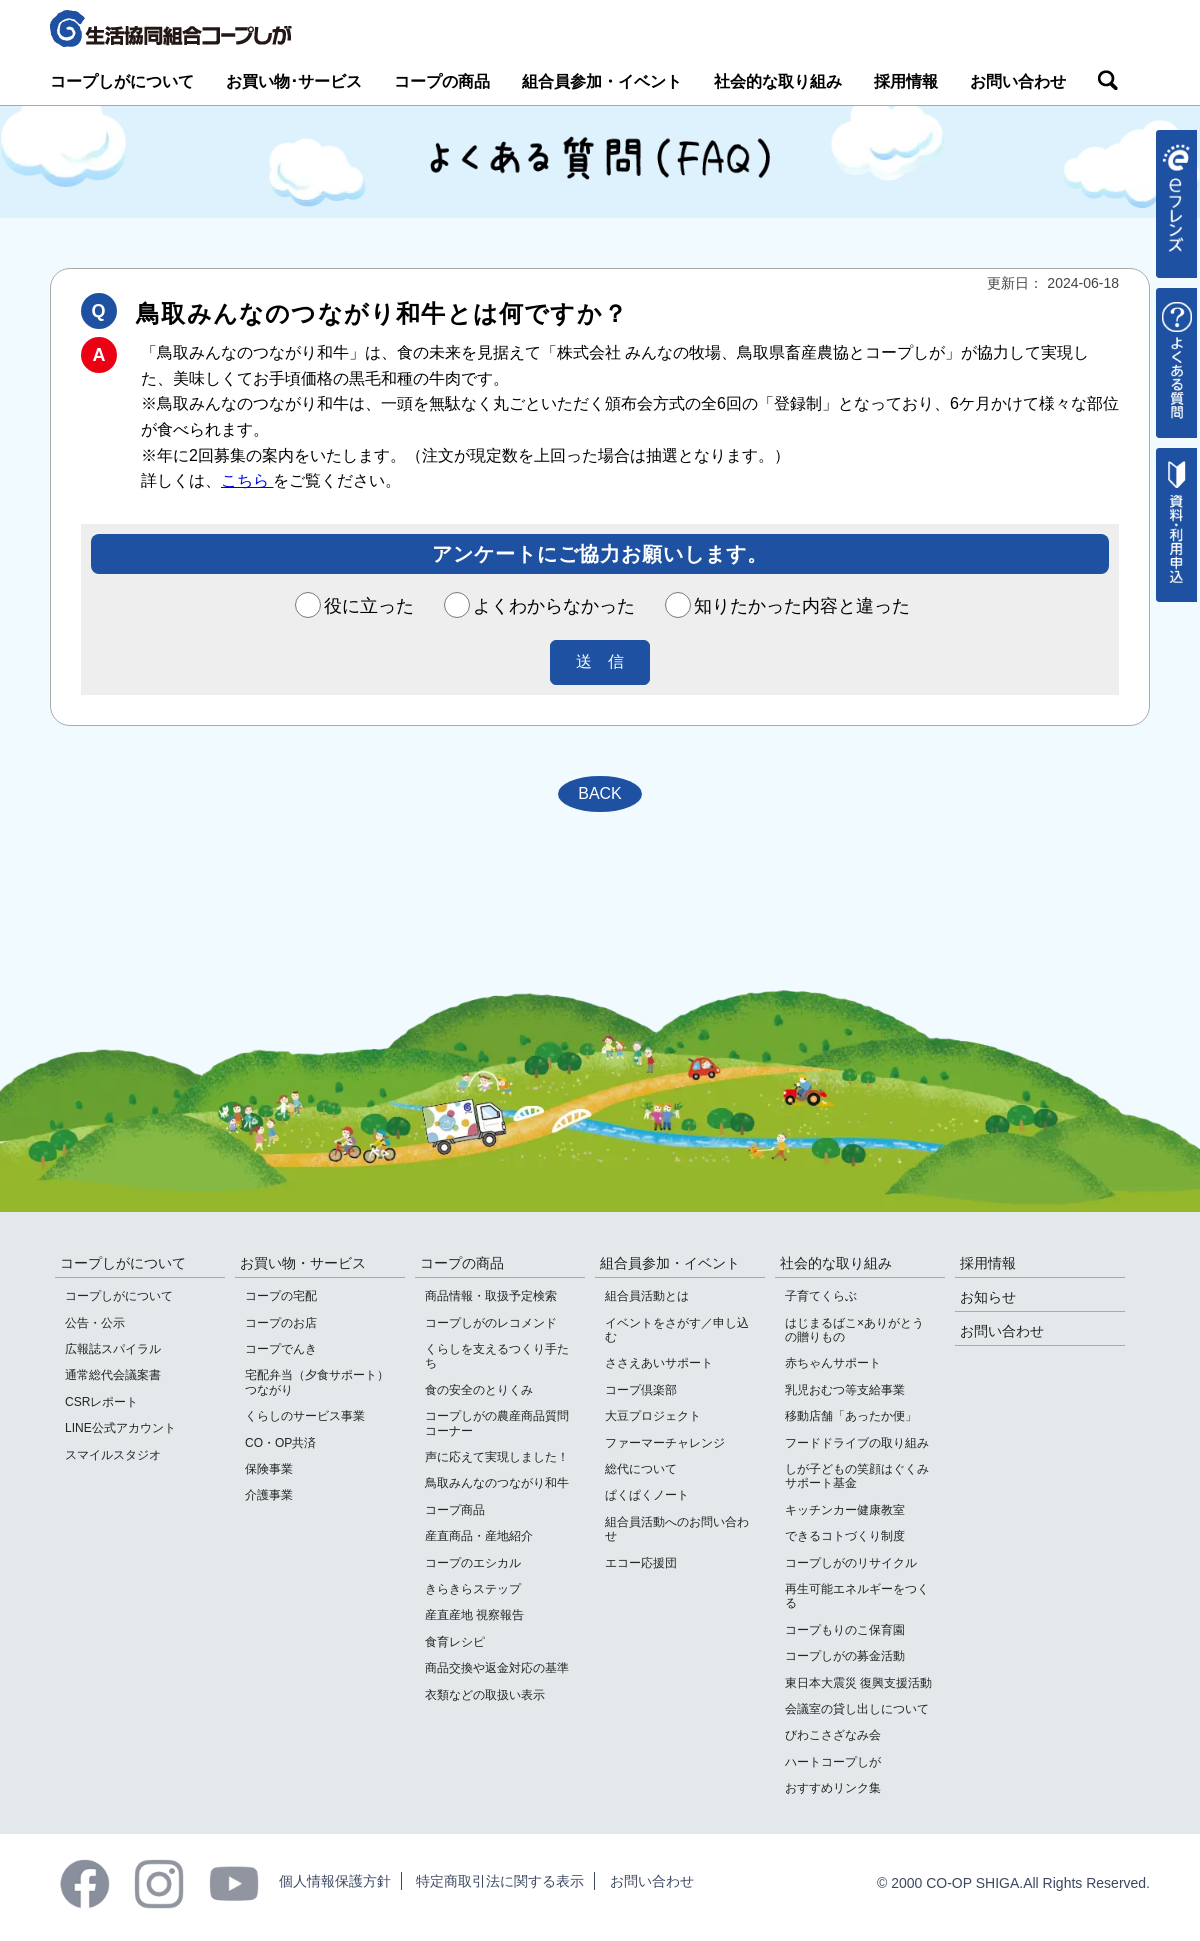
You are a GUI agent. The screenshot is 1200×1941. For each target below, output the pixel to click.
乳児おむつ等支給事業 (845, 1390)
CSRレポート (101, 1402)
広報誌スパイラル (113, 1349)
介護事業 (269, 1495)
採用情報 (906, 81)
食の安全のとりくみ (479, 1390)
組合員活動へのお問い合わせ (677, 1529)
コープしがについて (122, 81)
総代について (641, 1469)
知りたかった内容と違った (788, 605)
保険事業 (269, 1469)
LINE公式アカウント (120, 1428)
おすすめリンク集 (833, 1788)
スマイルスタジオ (113, 1455)
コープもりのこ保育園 (845, 1630)
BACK (600, 793)
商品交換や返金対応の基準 (497, 1668)
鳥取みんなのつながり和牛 (497, 1483)
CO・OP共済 (280, 1443)
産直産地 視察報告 (474, 1615)
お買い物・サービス (303, 1263)
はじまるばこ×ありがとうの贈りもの (854, 1330)
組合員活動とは (647, 1296)
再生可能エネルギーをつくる (857, 1596)
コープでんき (281, 1349)
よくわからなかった (540, 605)
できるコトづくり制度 (845, 1536)
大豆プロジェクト (653, 1416)
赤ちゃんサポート (833, 1363)
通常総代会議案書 (113, 1375)
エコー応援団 (641, 1563)
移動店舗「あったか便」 (851, 1416)
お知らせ (988, 1297)
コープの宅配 (281, 1296)
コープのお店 (281, 1323)
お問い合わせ (1018, 81)
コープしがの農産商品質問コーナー (497, 1423)
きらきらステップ (473, 1589)
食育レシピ (455, 1642)
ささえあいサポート (659, 1363)
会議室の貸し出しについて (857, 1709)
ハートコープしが (833, 1762)
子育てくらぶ (821, 1296)
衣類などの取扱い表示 (485, 1695)
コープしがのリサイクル (851, 1563)
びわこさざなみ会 (833, 1735)
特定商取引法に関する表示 (500, 1881)
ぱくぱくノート (647, 1495)
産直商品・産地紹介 (479, 1536)
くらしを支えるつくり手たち (497, 1356)
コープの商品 (442, 81)
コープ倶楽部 (641, 1390)
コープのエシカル (473, 1563)
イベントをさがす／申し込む (677, 1330)
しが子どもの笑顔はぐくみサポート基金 (857, 1476)
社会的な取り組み (778, 81)
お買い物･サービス (294, 81)
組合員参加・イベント (602, 81)
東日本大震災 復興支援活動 (858, 1683)
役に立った (355, 605)
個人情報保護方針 (335, 1881)
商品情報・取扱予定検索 (491, 1296)
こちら (247, 480)
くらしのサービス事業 (305, 1416)
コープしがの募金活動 (845, 1656)
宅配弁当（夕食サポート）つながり (317, 1382)
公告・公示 (95, 1323)
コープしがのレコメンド (491, 1323)
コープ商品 (455, 1510)
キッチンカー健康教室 (845, 1510)
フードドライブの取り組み (857, 1443)
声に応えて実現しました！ (497, 1457)
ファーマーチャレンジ (665, 1443)
